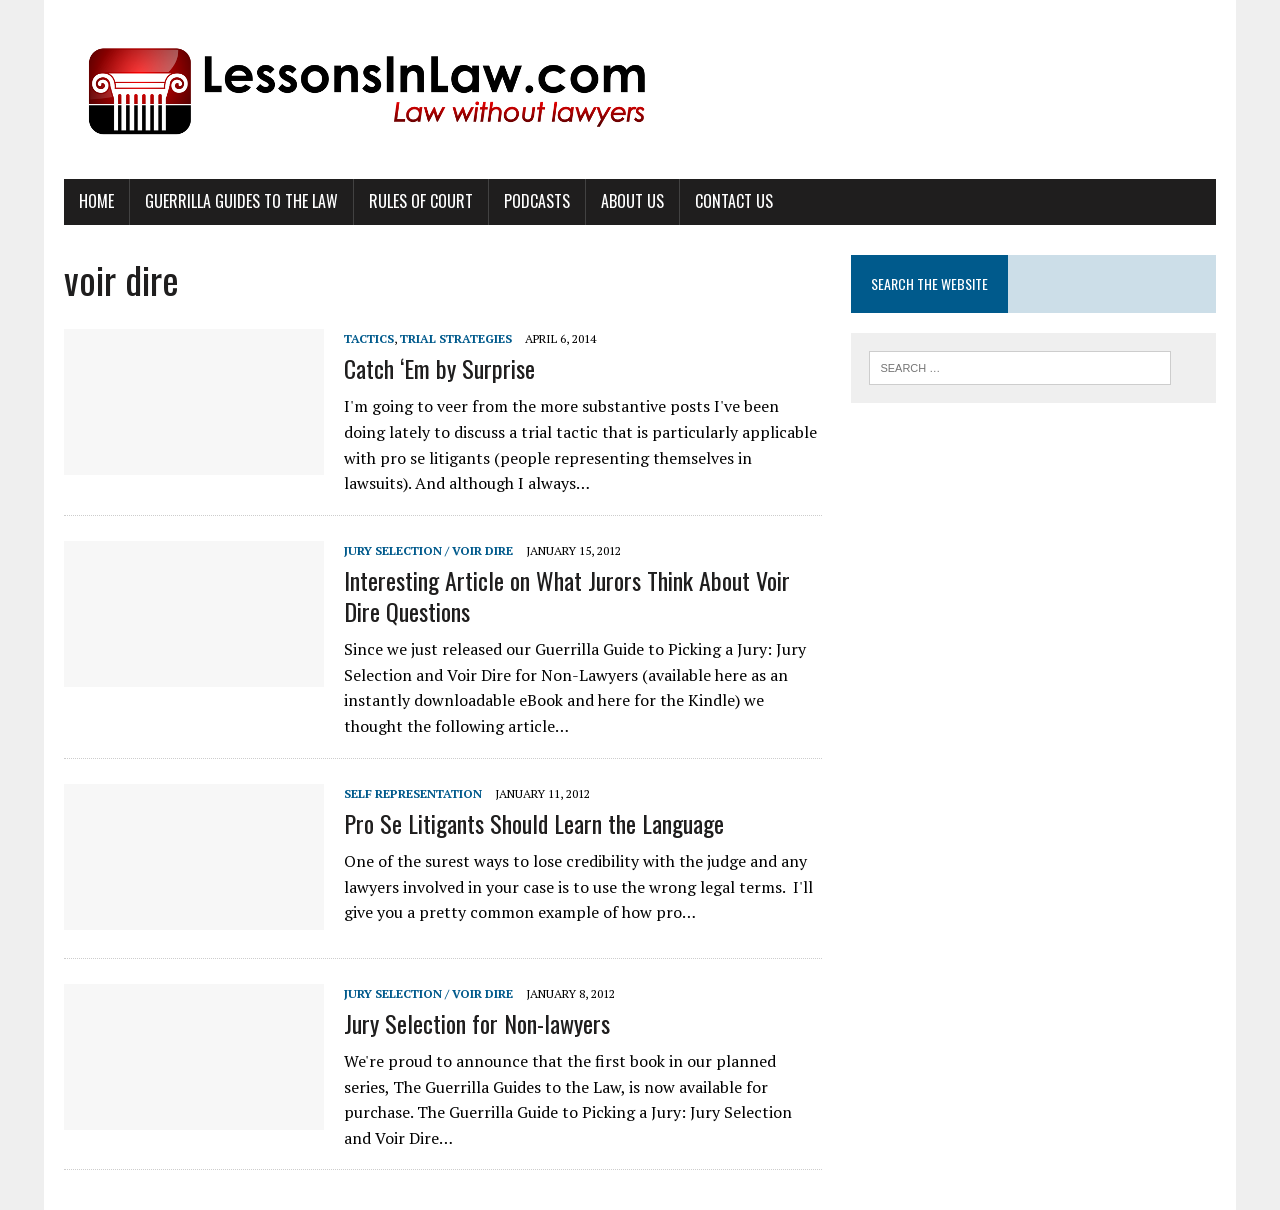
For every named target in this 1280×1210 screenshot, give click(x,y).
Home (96, 201)
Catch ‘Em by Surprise (439, 368)
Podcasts (537, 201)
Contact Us (734, 201)
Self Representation (413, 793)
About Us (632, 201)
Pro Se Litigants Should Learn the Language (534, 823)
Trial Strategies (456, 338)
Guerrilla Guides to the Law (241, 201)
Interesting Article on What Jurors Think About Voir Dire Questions (567, 595)
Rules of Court (421, 201)
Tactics (369, 338)
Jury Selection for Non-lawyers (477, 1023)
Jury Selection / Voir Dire (428, 550)
